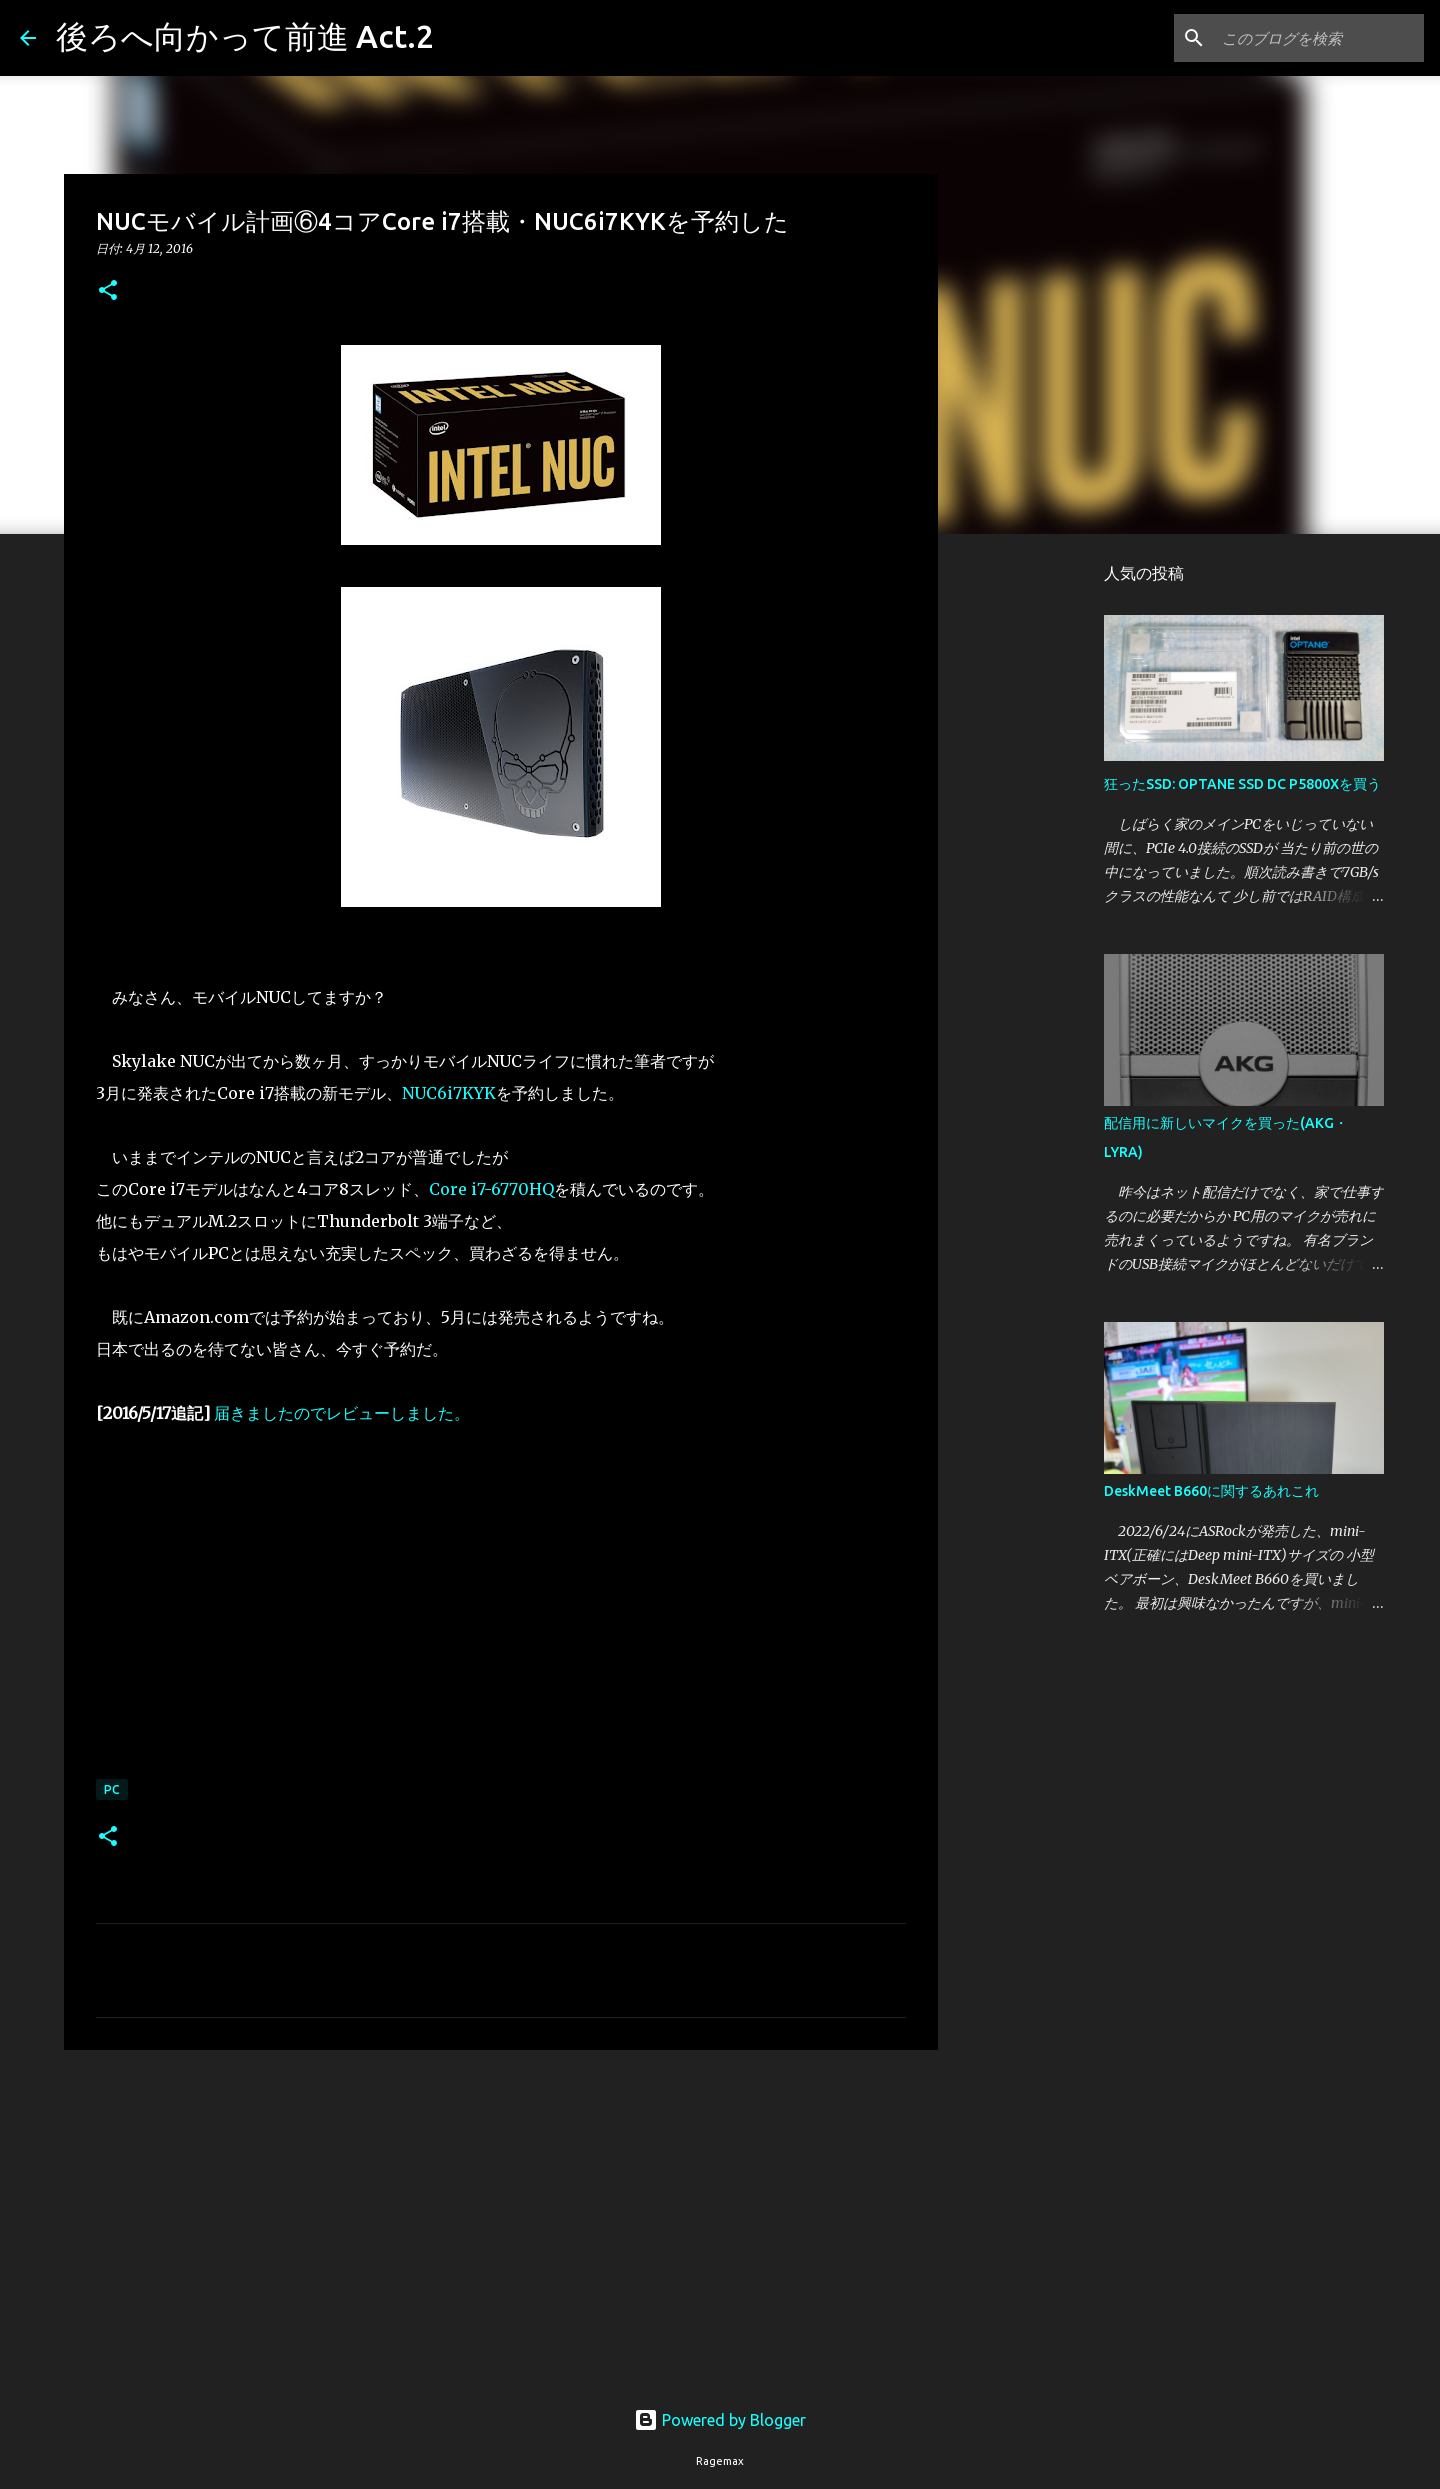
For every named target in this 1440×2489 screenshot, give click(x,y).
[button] (108, 291)
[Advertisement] (501, 2220)
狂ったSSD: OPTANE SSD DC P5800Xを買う (1242, 784)
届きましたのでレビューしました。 (342, 1413)
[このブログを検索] (1319, 38)
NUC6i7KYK (449, 1093)
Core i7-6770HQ (491, 1189)
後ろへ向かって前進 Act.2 (245, 36)
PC (112, 1789)
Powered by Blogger (720, 2420)
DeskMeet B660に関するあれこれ (1211, 1491)
